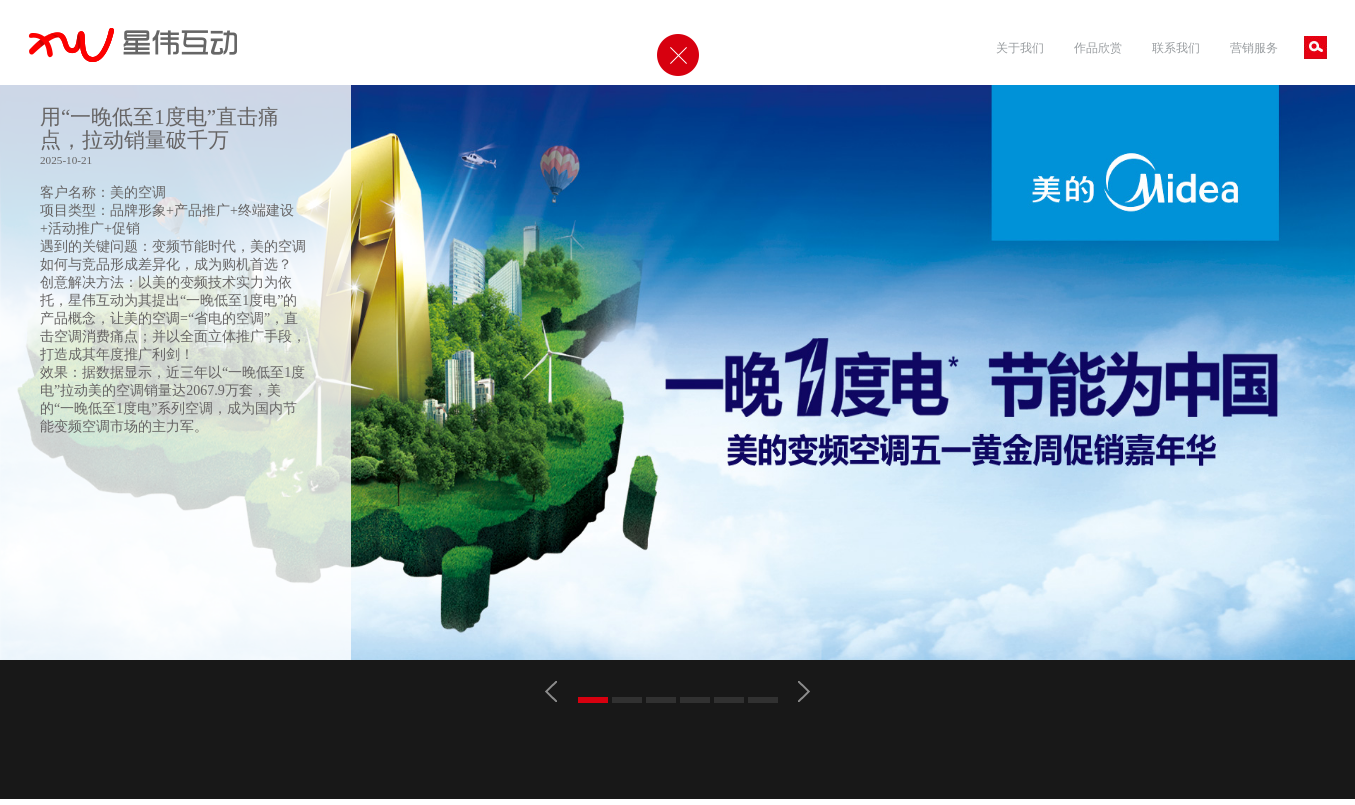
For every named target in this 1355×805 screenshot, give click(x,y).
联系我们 (1176, 48)
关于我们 (1020, 48)
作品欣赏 (1098, 48)
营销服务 (1254, 48)
